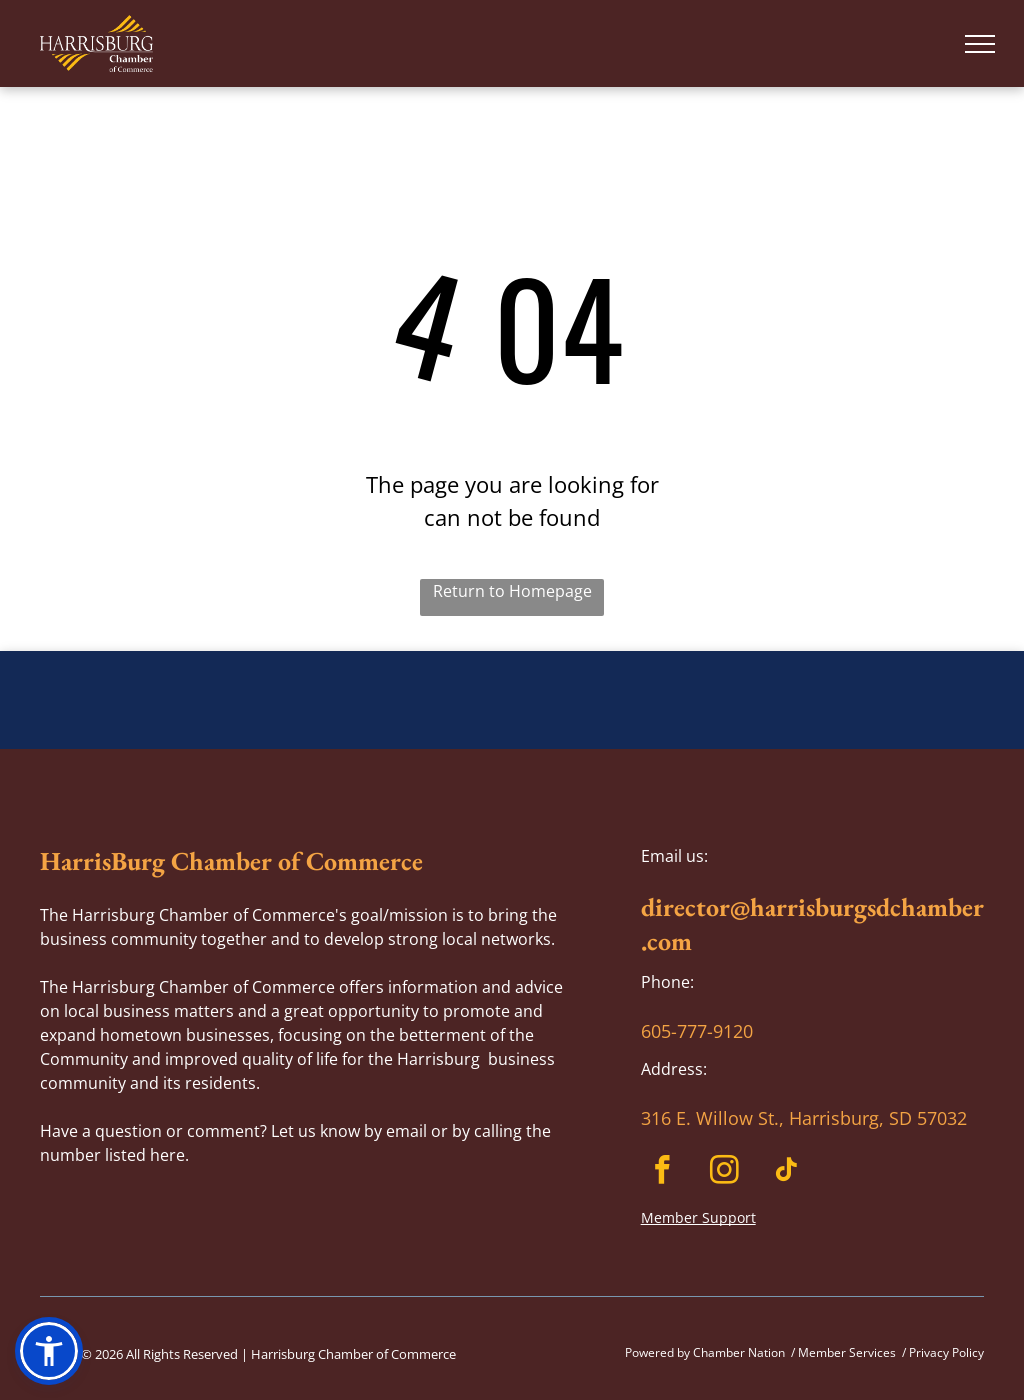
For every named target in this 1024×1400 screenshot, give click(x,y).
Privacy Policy (946, 1352)
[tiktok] (786, 1173)
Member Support (698, 1217)
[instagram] (724, 1173)
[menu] (980, 44)
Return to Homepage (512, 591)
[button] (49, 1351)
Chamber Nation (739, 1352)
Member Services (847, 1352)
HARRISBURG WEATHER (512, 726)
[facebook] (662, 1173)
